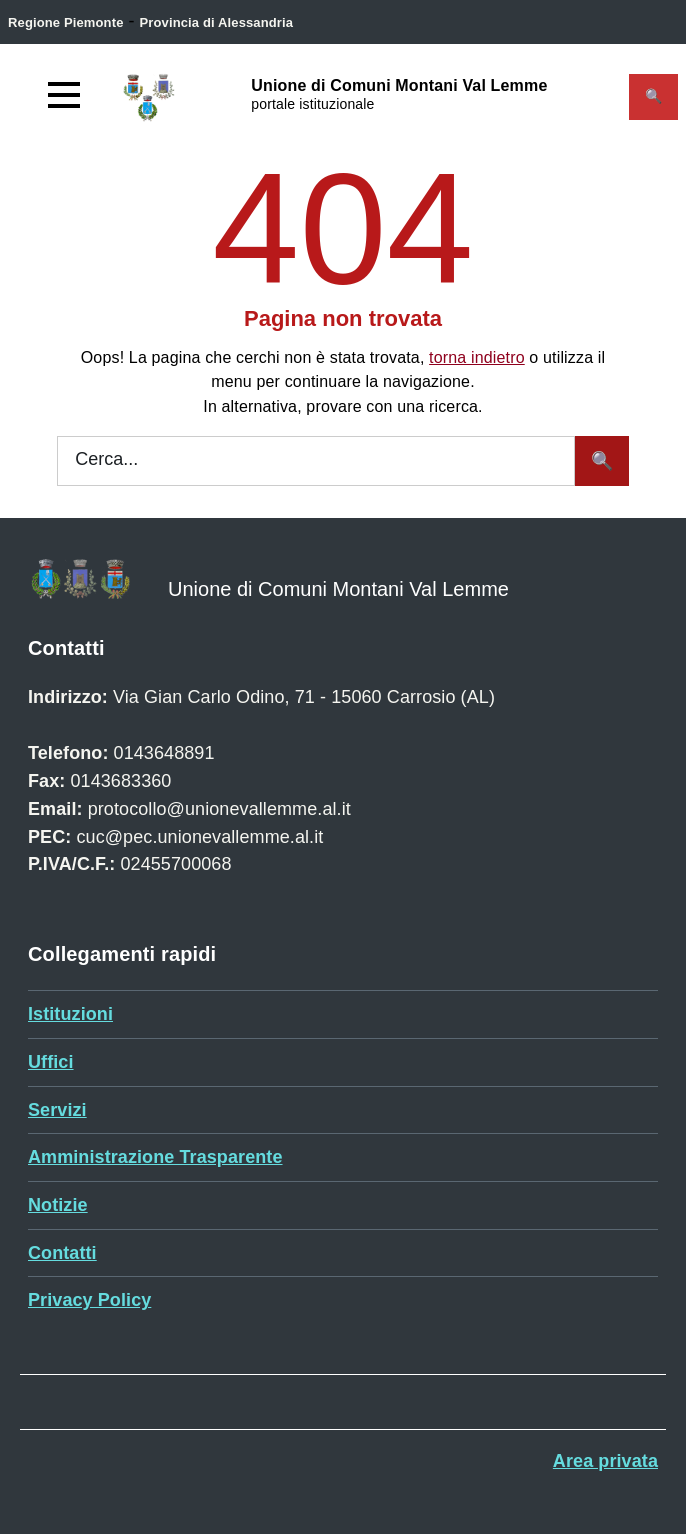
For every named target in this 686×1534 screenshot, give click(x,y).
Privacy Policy (89, 1300)
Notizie (58, 1205)
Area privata (605, 1461)
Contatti (62, 1253)
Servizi (57, 1110)
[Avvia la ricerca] (602, 461)
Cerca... (106, 459)
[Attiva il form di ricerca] (653, 97)
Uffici (51, 1062)
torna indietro (477, 357)
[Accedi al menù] (64, 95)
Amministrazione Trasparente (155, 1157)
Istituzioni (70, 1014)
